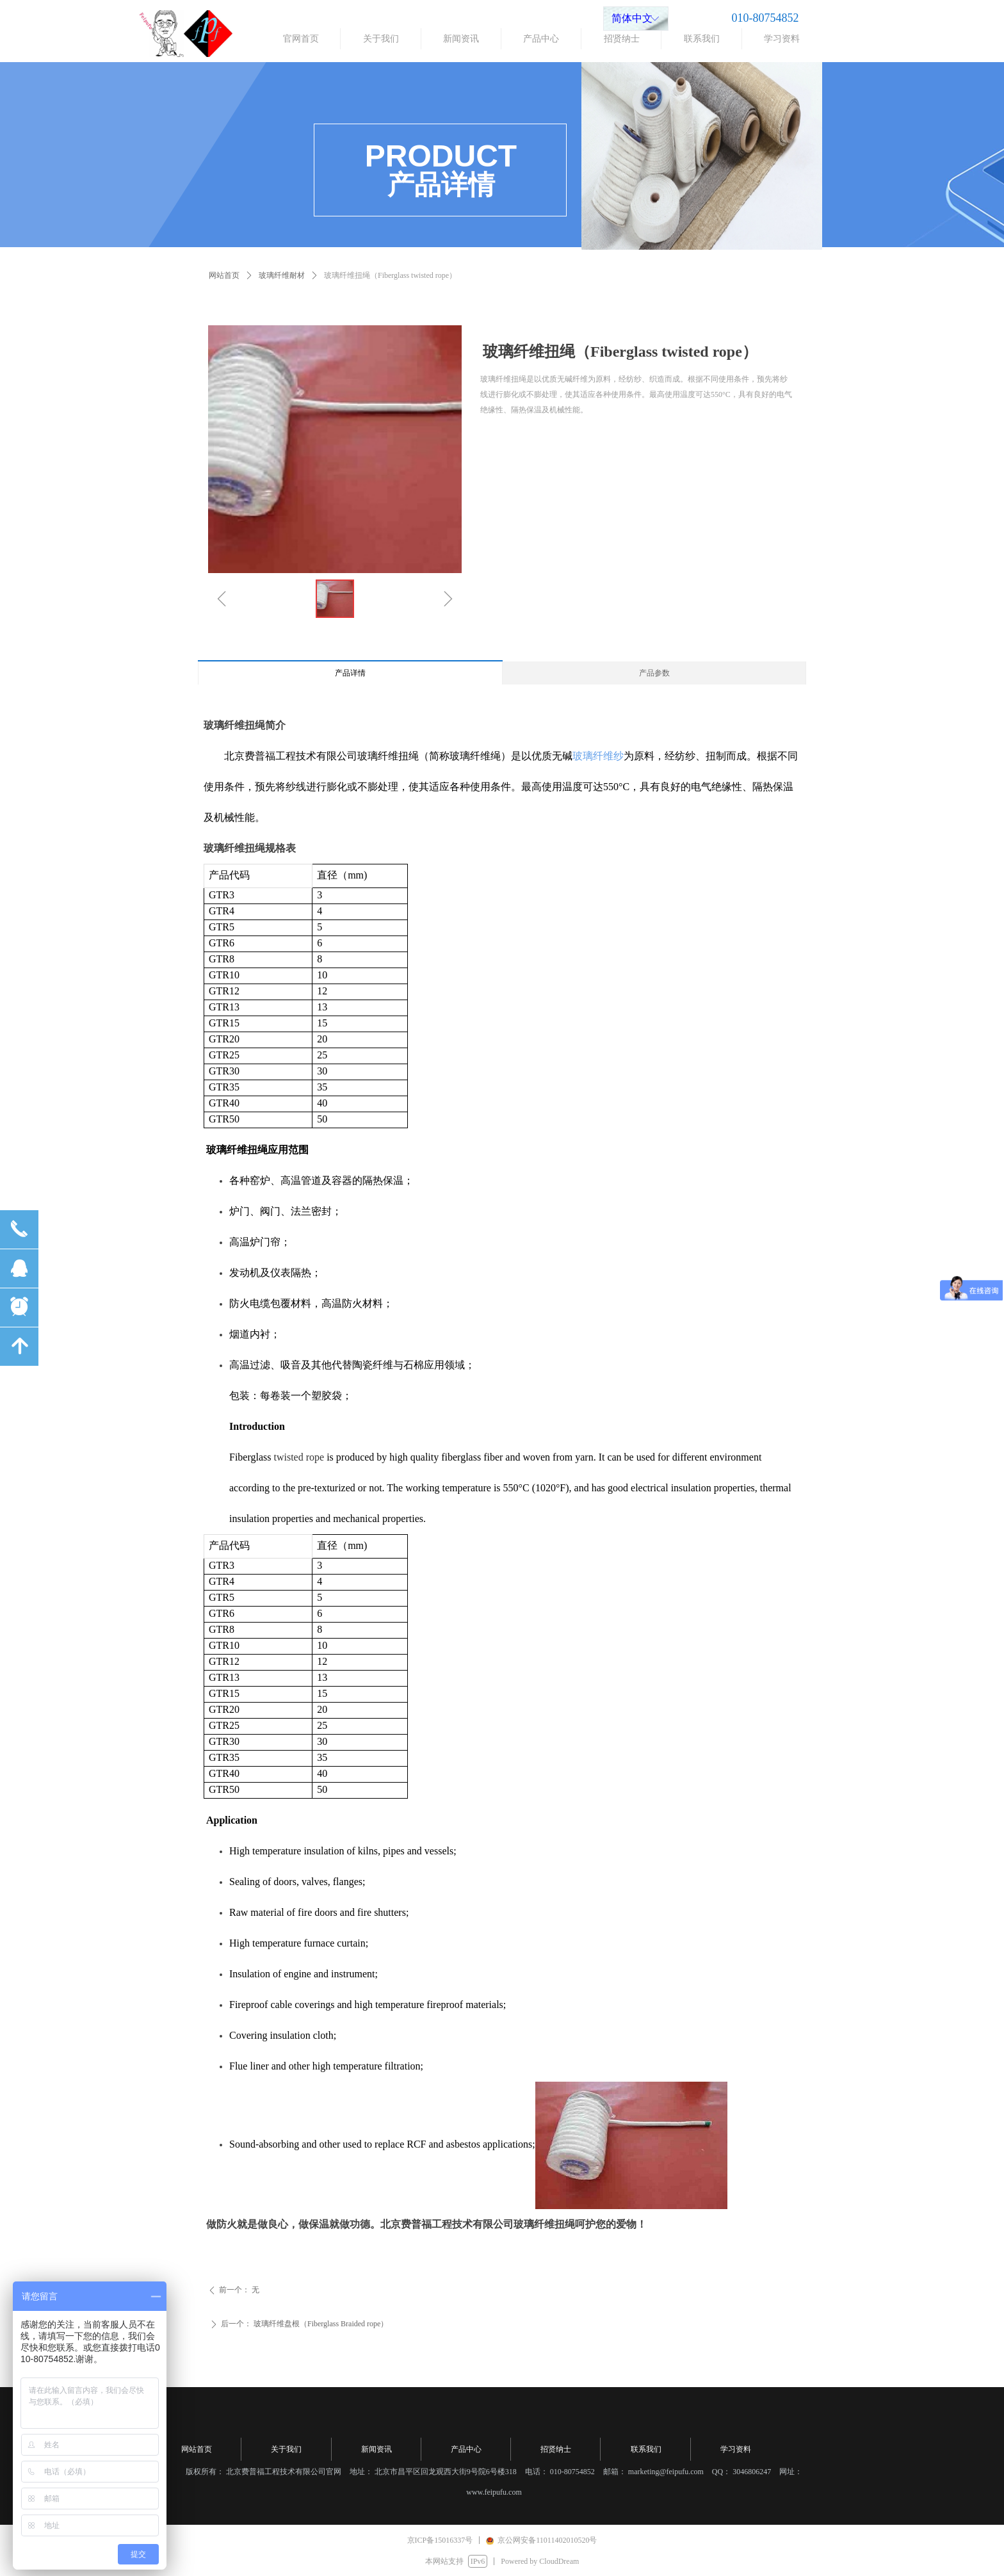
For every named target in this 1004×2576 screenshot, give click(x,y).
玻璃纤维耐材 (282, 275)
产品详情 (350, 672)
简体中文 (631, 18)
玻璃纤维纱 (598, 755)
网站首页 (224, 275)
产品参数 (654, 672)
